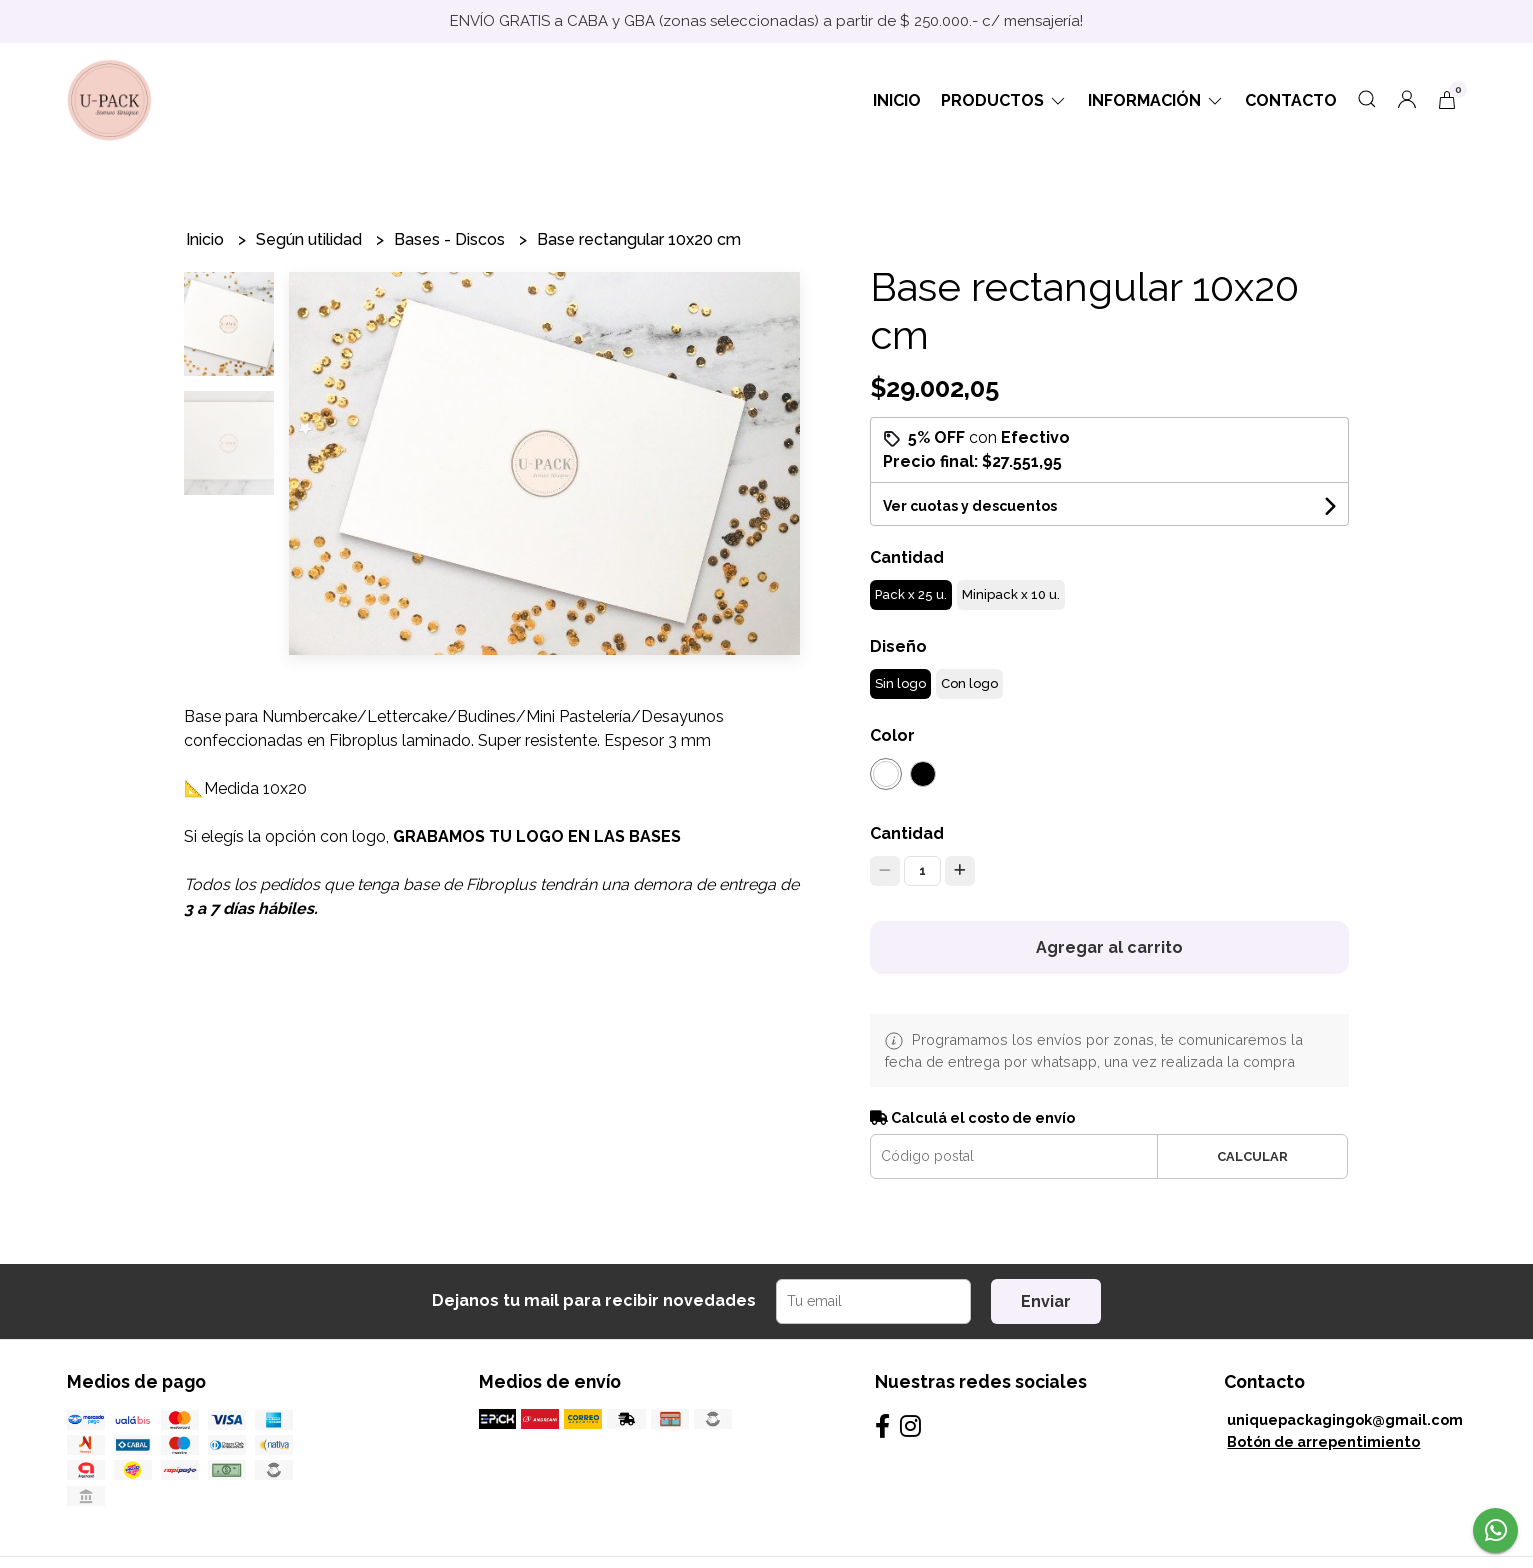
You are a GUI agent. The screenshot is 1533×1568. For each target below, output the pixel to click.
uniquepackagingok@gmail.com (1345, 1419)
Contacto (1291, 100)
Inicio (897, 100)
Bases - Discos (451, 239)
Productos (1004, 100)
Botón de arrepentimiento (1323, 1441)
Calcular (1252, 1156)
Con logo (969, 683)
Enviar (1046, 1301)
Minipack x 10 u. (1011, 594)
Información (1156, 100)
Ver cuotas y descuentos (970, 506)
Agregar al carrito (1109, 947)
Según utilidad (311, 239)
